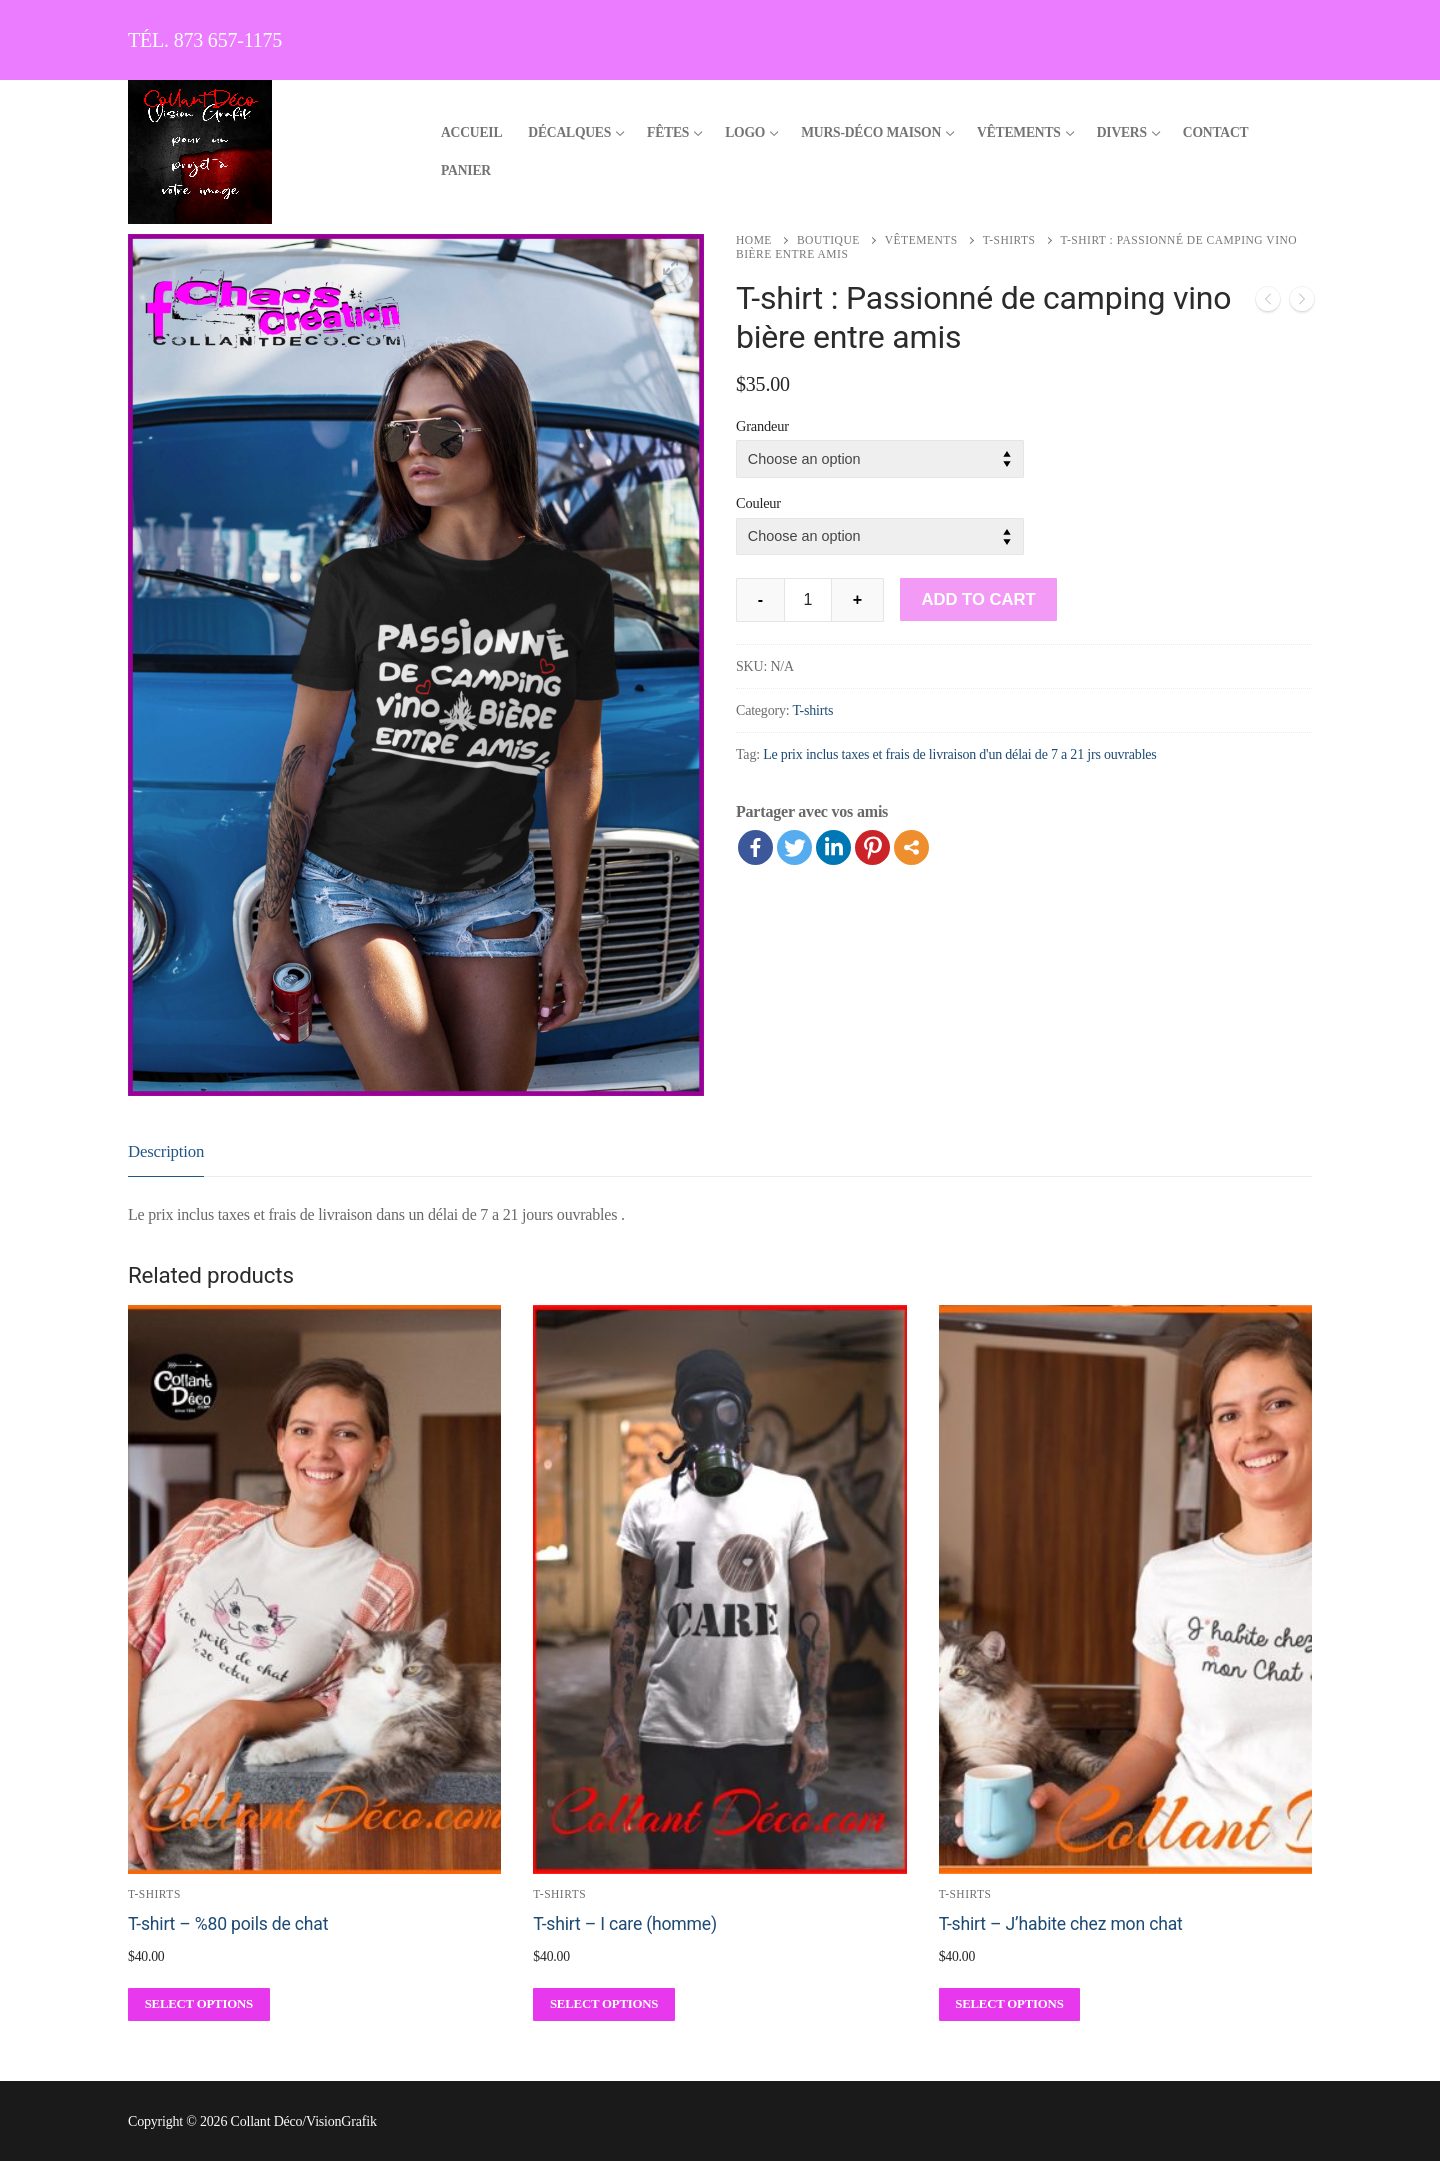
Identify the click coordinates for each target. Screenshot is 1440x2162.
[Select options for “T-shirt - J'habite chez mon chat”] (1010, 2004)
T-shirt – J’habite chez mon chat (1061, 1924)
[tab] (166, 1152)
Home (754, 240)
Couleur (758, 503)
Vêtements (921, 240)
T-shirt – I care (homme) (625, 1924)
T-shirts (1009, 240)
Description (166, 1151)
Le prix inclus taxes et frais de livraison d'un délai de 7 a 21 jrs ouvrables (959, 754)
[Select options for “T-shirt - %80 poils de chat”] (199, 2004)
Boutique (828, 240)
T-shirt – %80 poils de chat (228, 1924)
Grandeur (762, 426)
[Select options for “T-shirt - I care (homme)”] (604, 2004)
